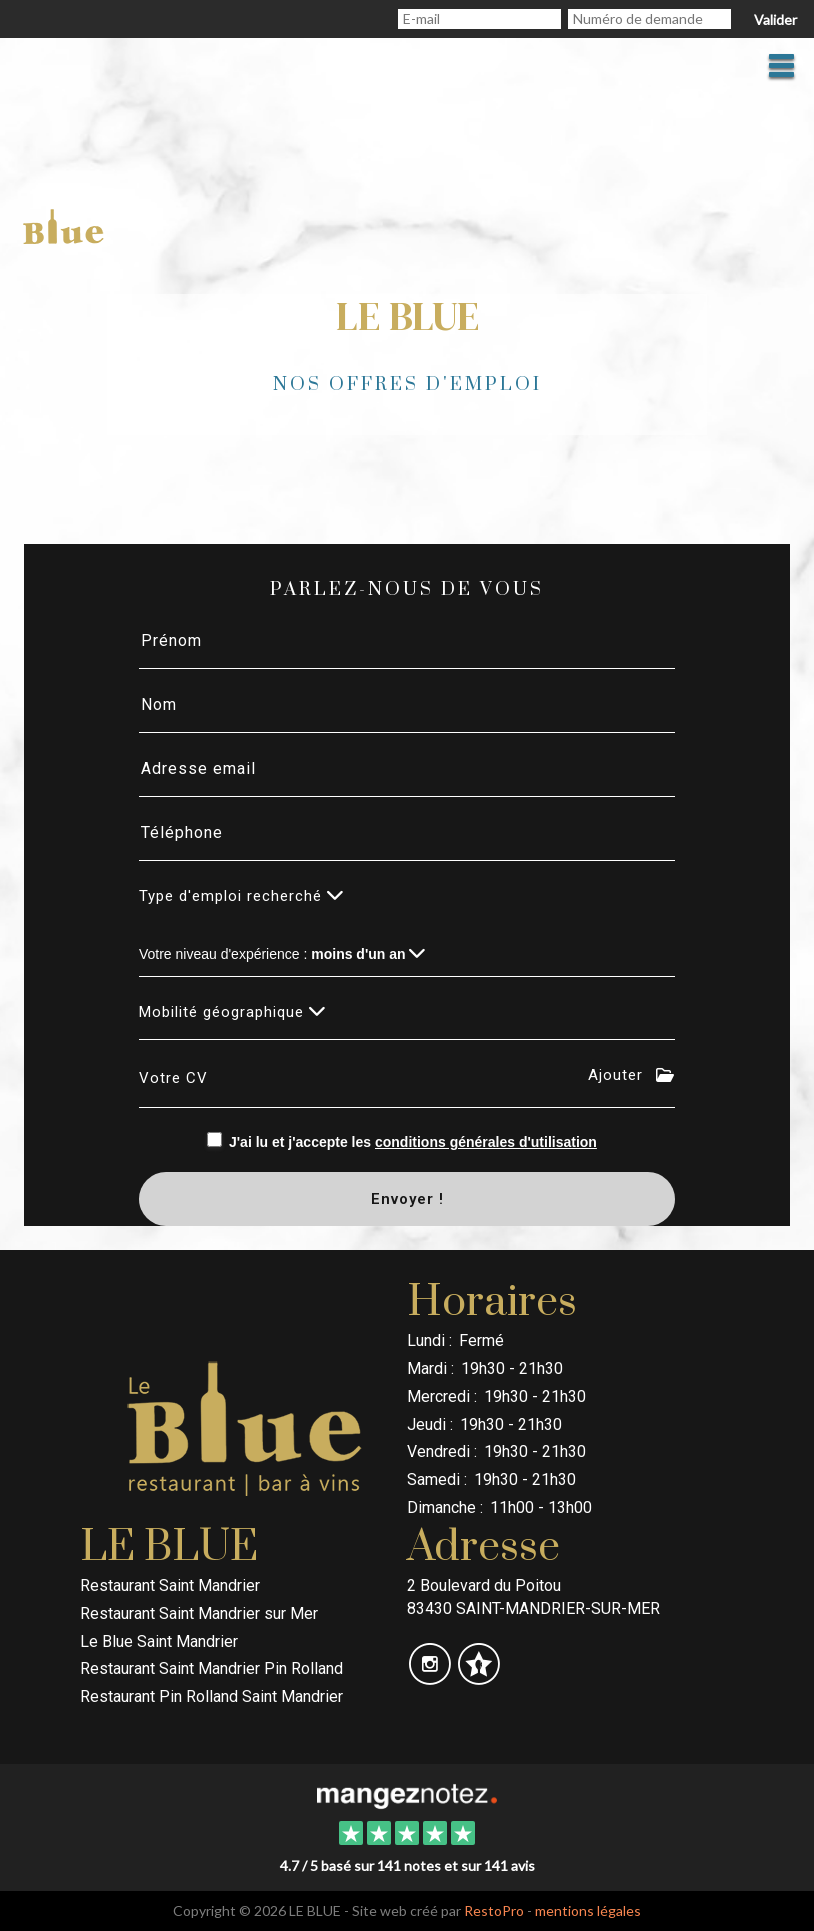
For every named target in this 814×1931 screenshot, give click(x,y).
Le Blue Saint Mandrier (159, 1641)
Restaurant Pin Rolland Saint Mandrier (211, 1696)
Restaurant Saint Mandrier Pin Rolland (211, 1668)
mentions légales (588, 1910)
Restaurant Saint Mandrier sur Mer (199, 1613)
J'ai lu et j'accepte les (413, 1142)
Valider (775, 19)
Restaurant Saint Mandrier (170, 1585)
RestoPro (494, 1910)
